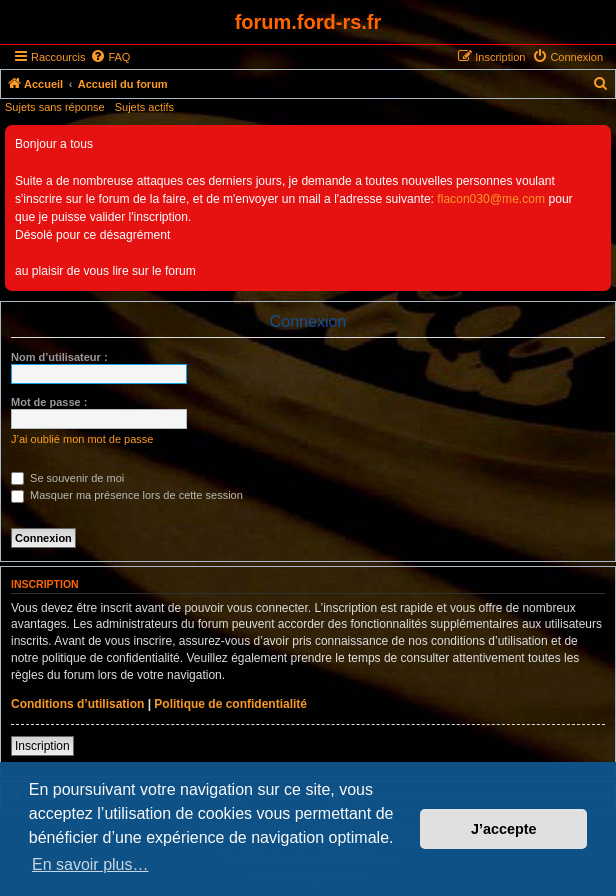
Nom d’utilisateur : (59, 357)
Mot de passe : (49, 402)
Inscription (42, 746)
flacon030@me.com (491, 199)
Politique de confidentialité (230, 704)
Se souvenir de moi (67, 478)
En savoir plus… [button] (90, 864)
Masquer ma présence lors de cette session (127, 495)
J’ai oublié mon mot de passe (82, 439)
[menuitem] (110, 57)
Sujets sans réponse (55, 107)
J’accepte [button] (504, 829)
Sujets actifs (144, 107)
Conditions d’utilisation (77, 704)
